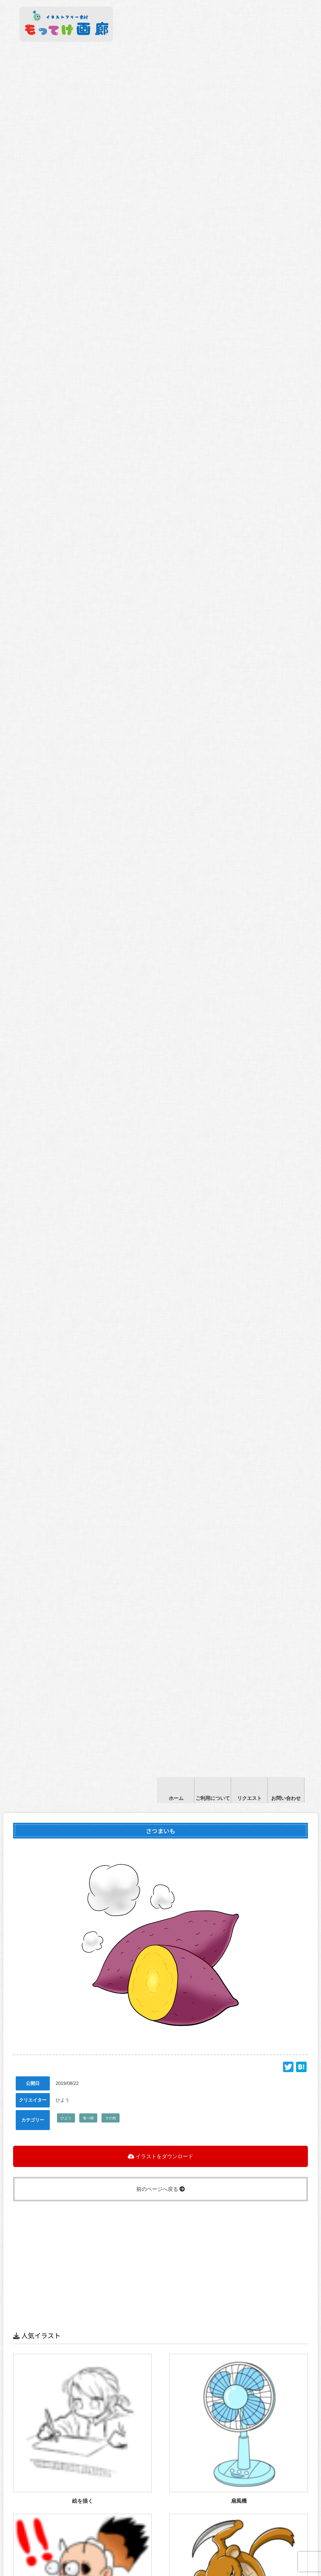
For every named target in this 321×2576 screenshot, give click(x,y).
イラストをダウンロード (160, 2156)
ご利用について (213, 1798)
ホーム (176, 1798)
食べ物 (88, 2118)
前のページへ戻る (160, 2189)
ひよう (66, 2118)
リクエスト (249, 1798)
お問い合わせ (286, 1798)
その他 (110, 2118)
